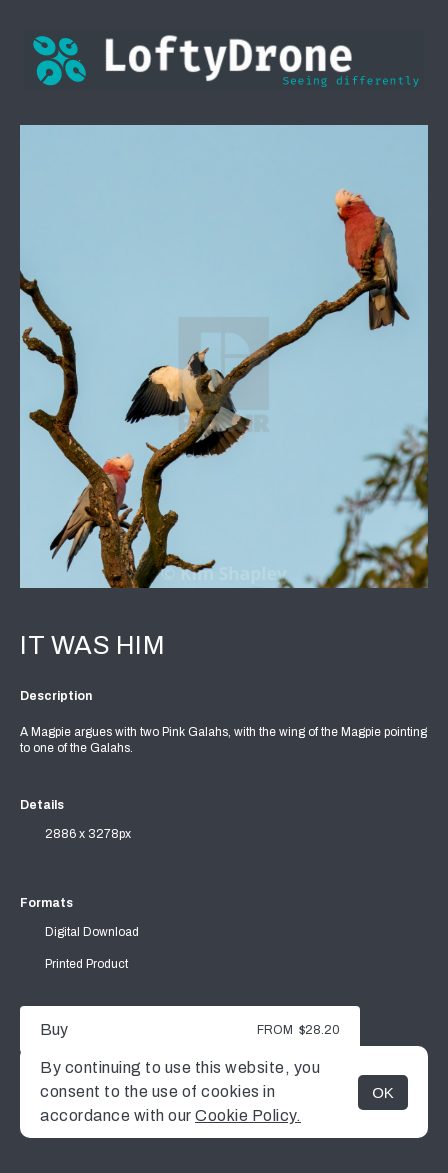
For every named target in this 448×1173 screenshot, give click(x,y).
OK (383, 1092)
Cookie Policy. (248, 1115)
